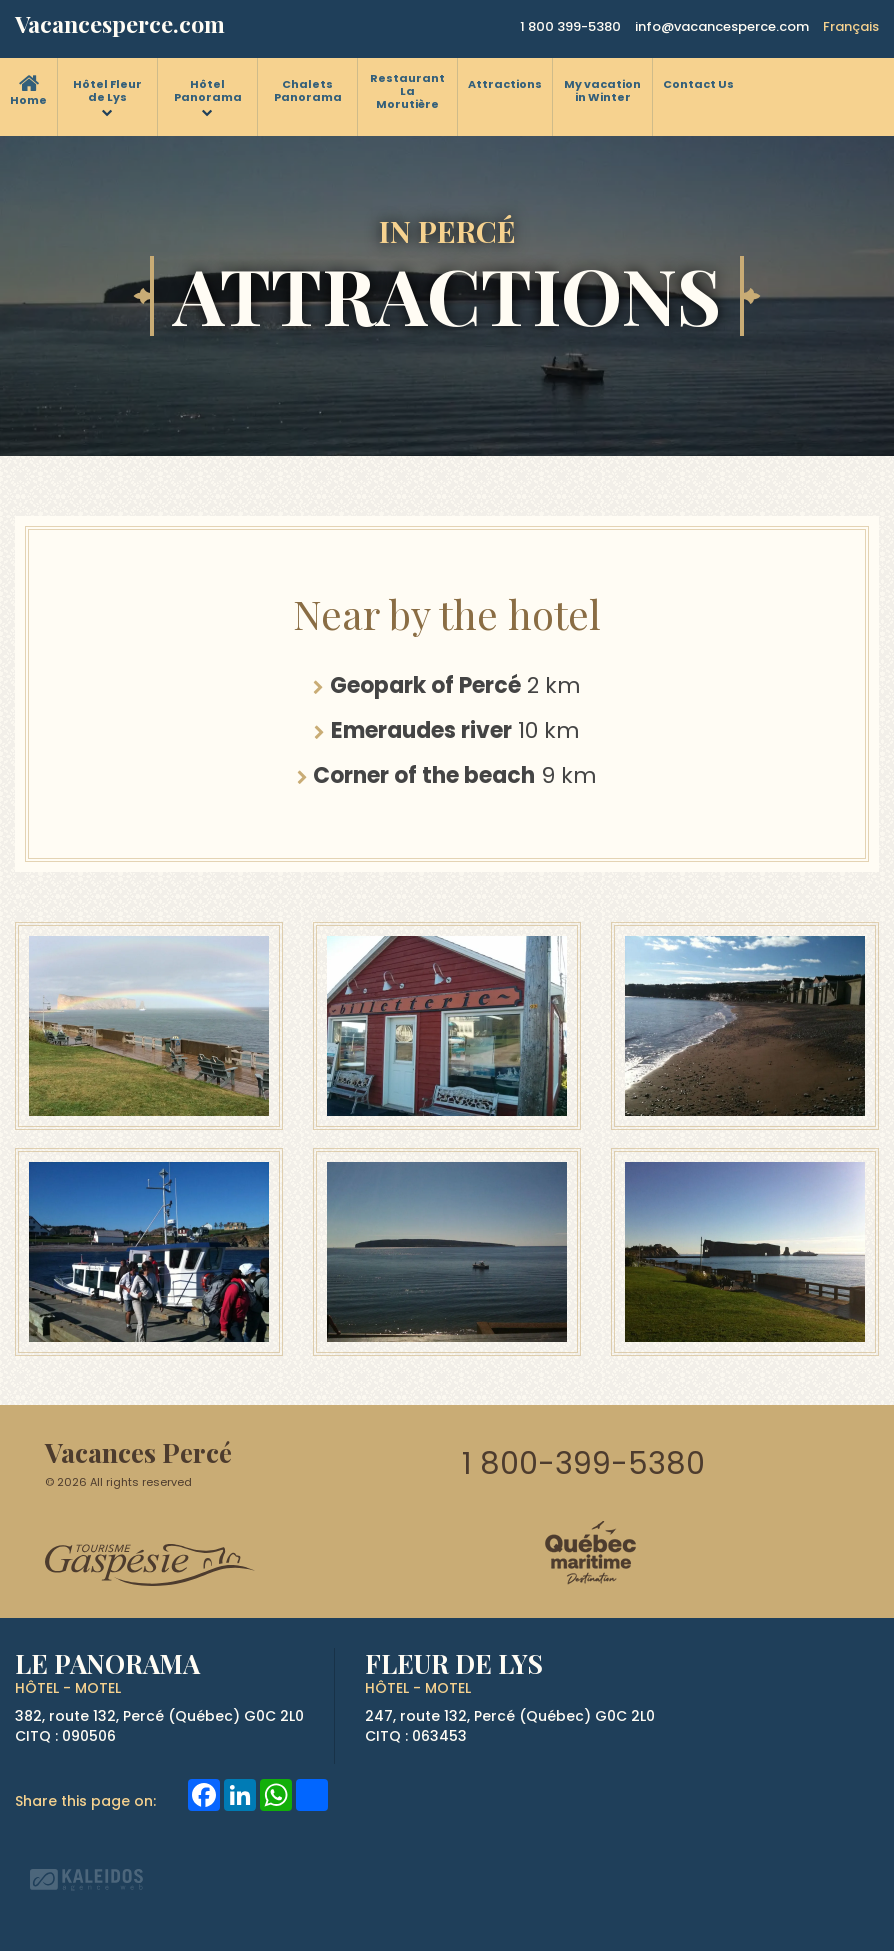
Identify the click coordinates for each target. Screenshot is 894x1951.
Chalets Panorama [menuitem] (308, 90)
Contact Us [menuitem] (698, 84)
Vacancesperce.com (120, 23)
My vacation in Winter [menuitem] (602, 90)
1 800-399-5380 (583, 1464)
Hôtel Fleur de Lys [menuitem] (107, 90)
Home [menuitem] (28, 100)
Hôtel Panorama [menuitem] (208, 90)
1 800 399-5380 (570, 26)
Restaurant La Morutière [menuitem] (407, 91)
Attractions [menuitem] (505, 84)
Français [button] (851, 26)
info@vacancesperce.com (722, 26)
